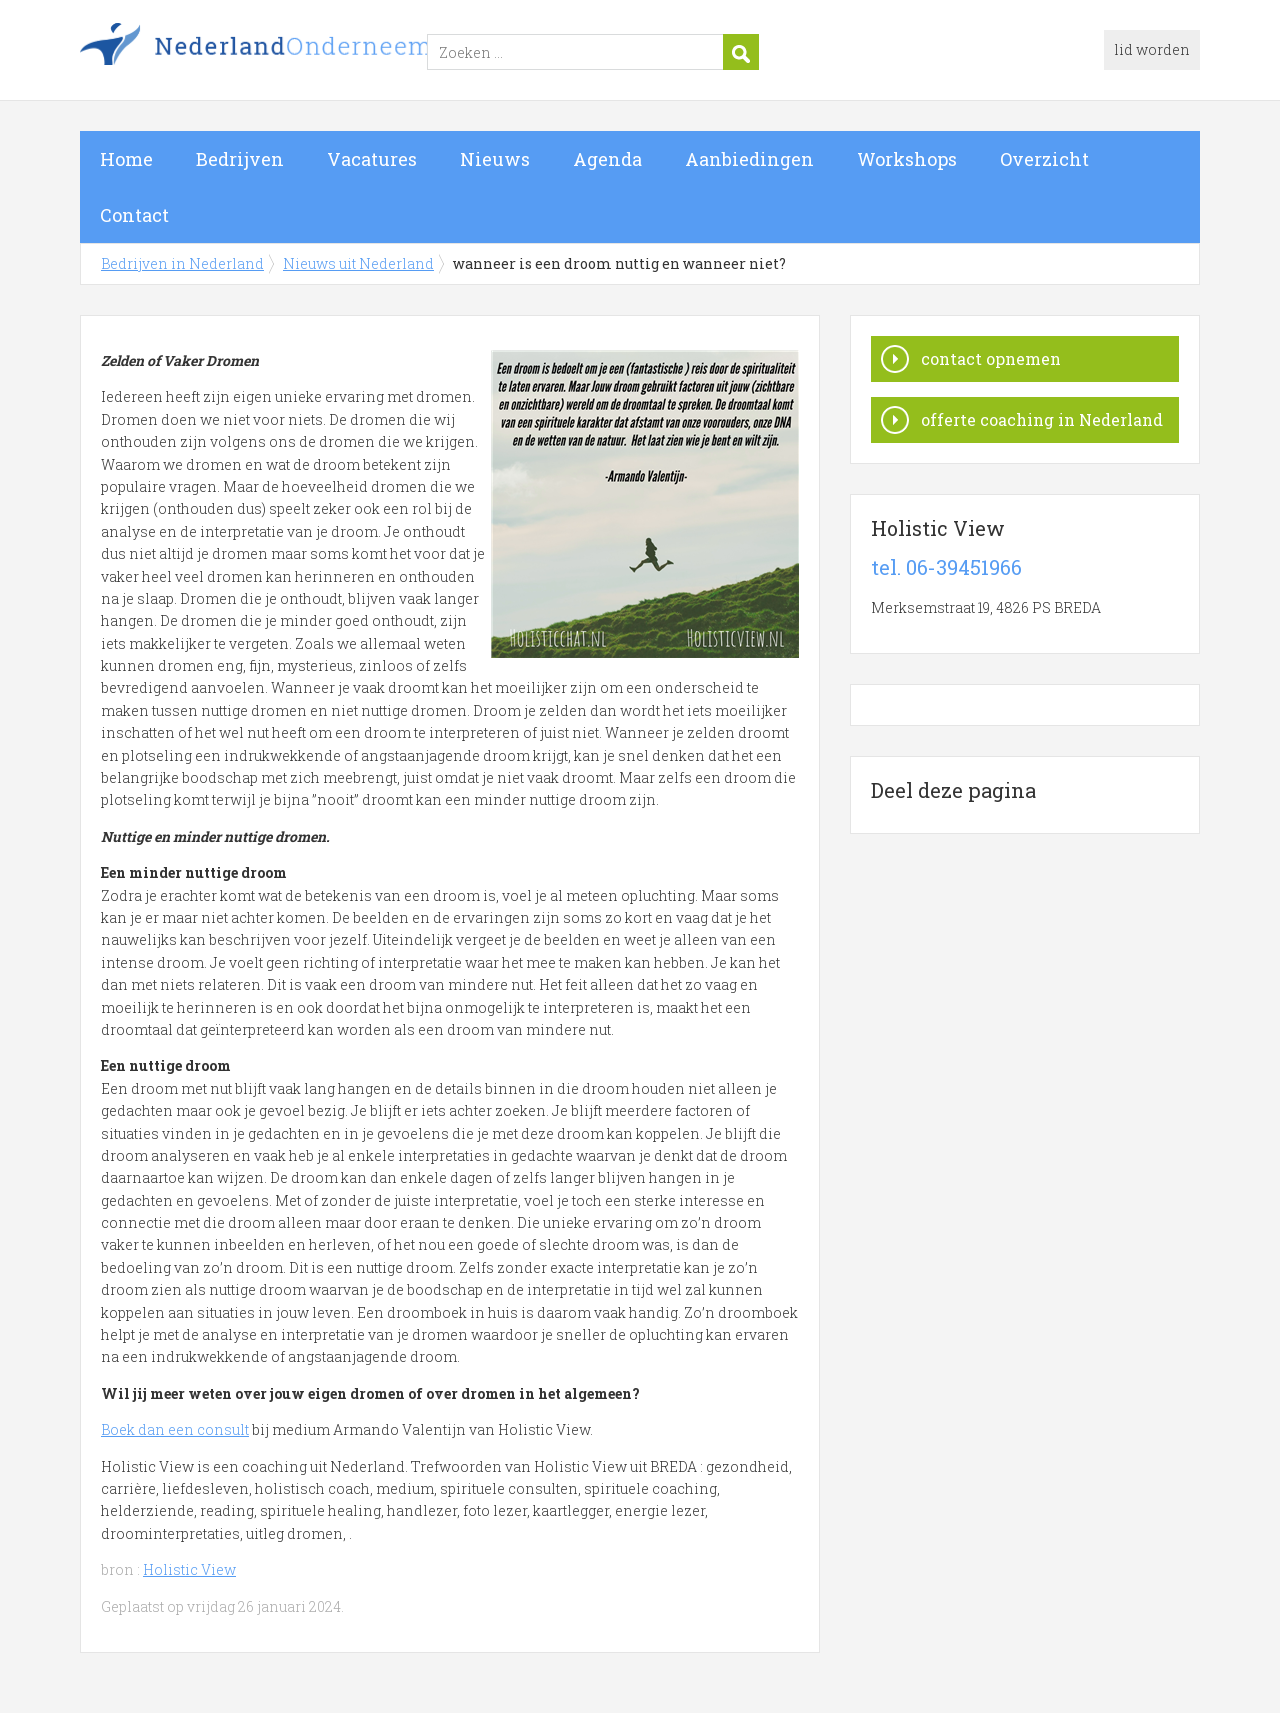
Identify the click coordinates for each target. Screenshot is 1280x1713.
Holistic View (189, 1569)
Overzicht (1044, 159)
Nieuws (495, 159)
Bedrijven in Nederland (330, 53)
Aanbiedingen (749, 159)
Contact (134, 215)
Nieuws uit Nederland (358, 263)
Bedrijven (240, 159)
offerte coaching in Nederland (1042, 419)
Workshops (907, 159)
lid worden (1152, 49)
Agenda (607, 159)
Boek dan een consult (175, 1429)
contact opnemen (991, 358)
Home (126, 159)
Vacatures (372, 159)
